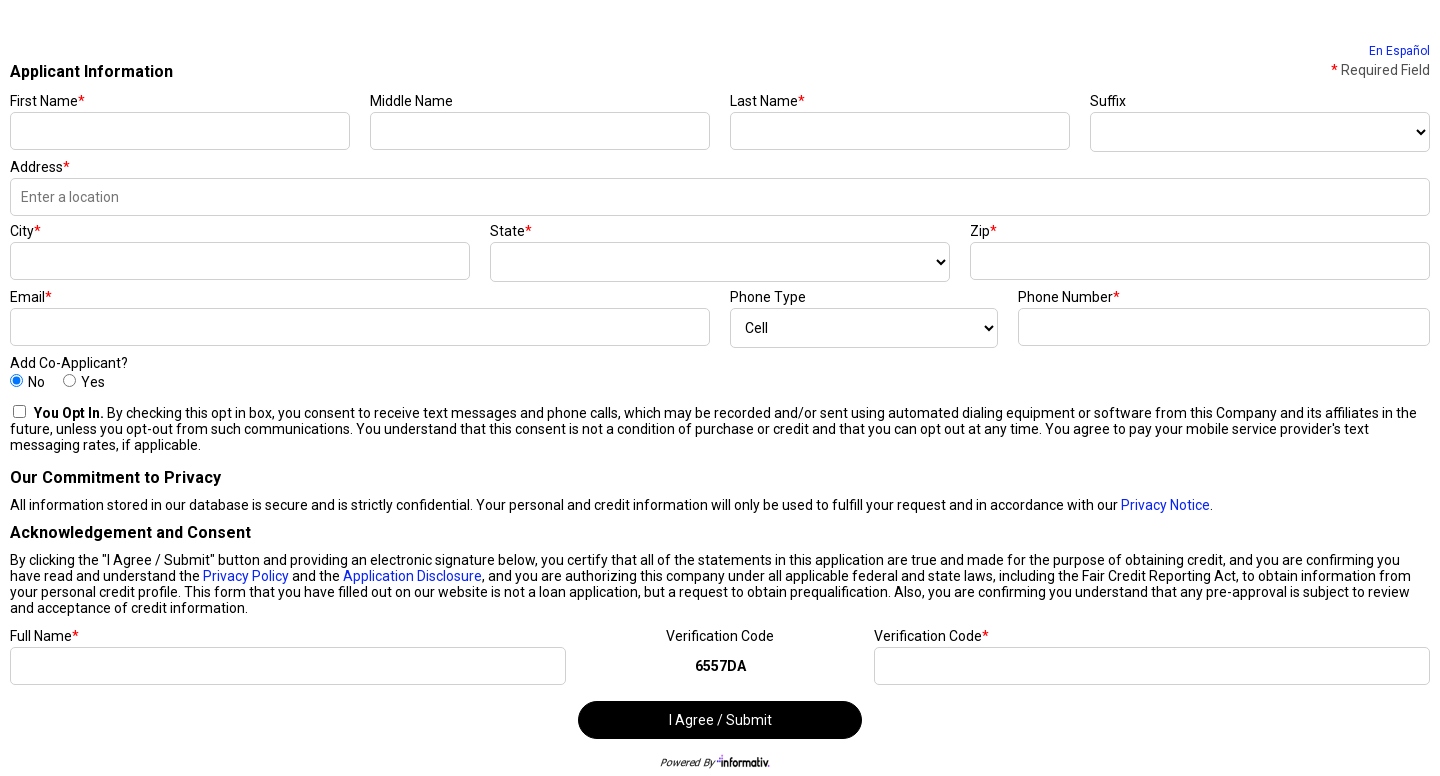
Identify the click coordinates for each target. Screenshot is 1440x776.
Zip (983, 231)
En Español (1399, 51)
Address (40, 167)
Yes (93, 382)
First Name (47, 101)
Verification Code (720, 636)
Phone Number (1069, 297)
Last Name (767, 101)
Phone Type (768, 297)
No (36, 382)
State (511, 231)
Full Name (44, 636)
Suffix (1108, 101)
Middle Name (411, 101)
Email (31, 297)
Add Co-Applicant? (69, 363)
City (25, 231)
